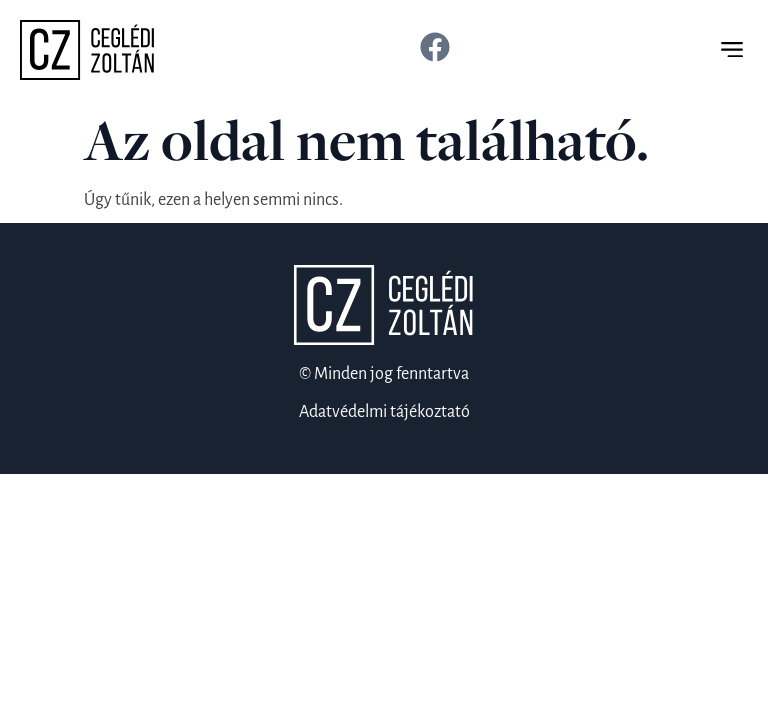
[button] (731, 50)
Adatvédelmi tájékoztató (384, 412)
